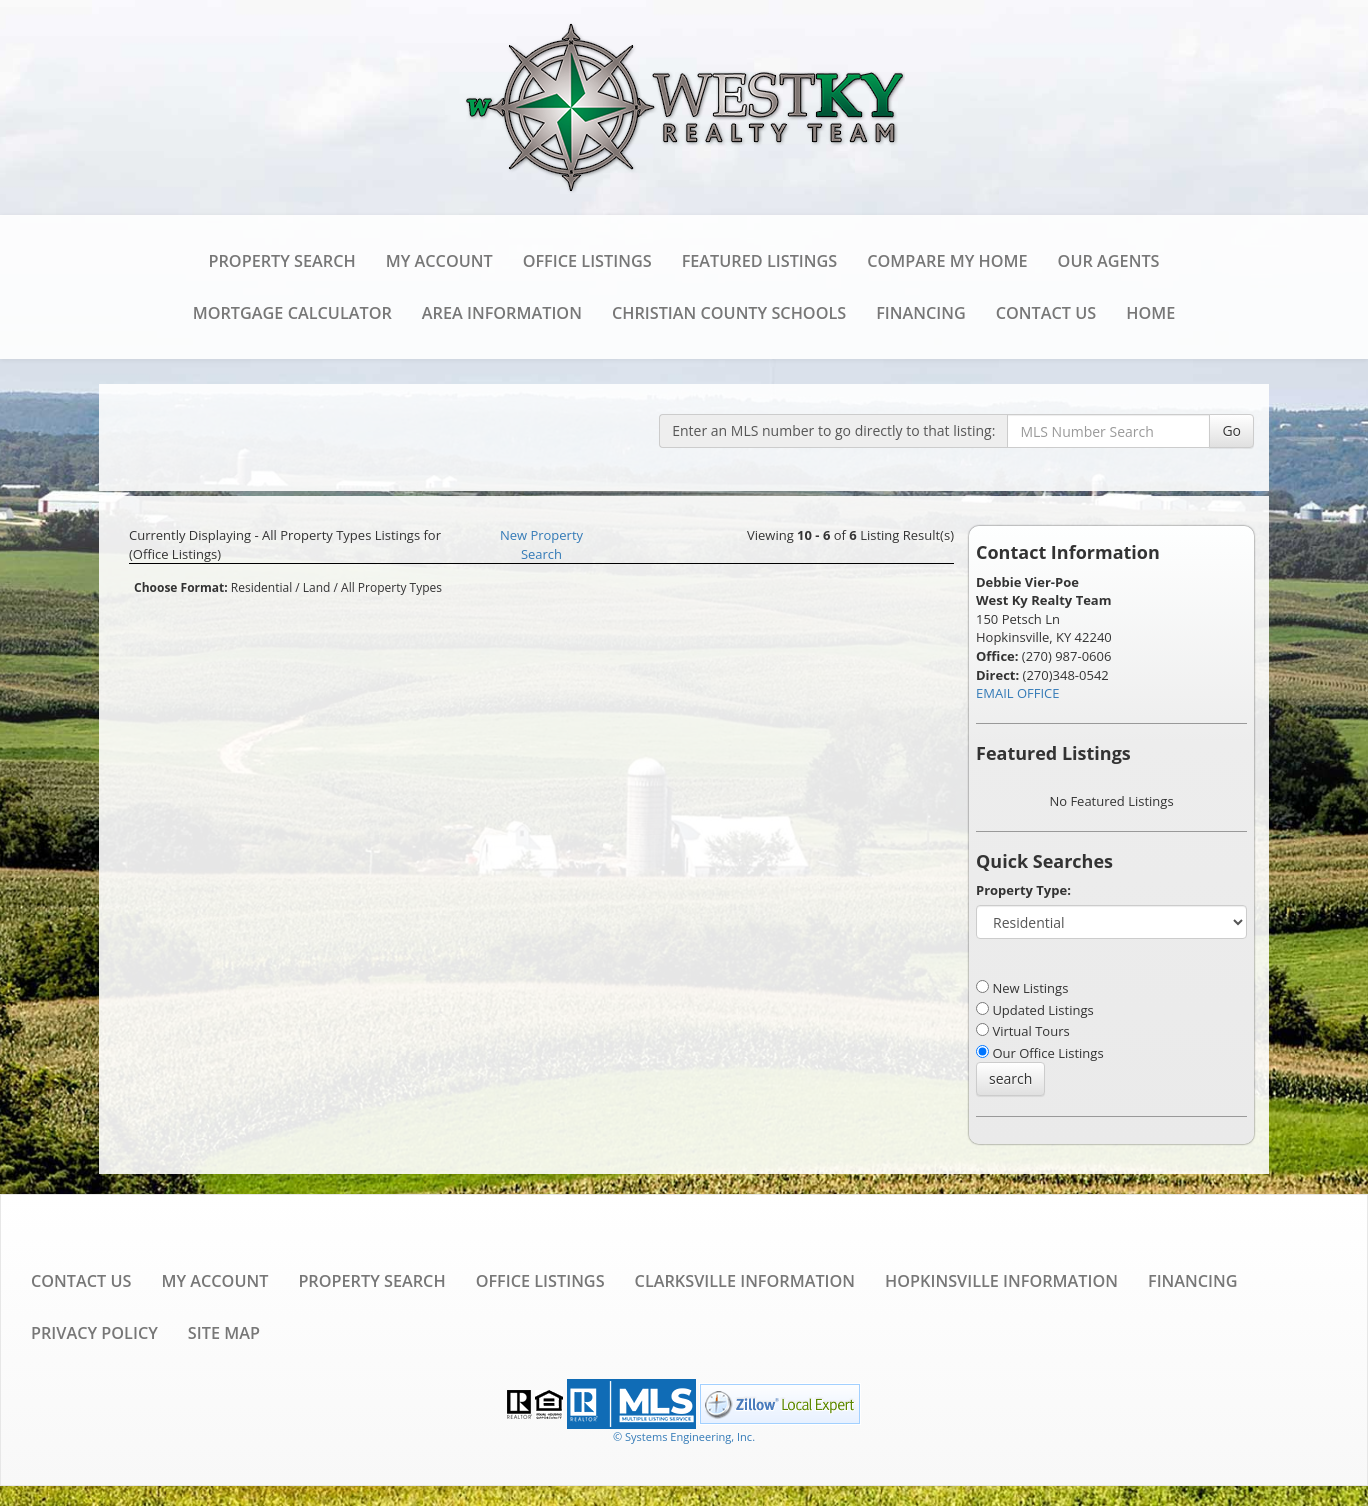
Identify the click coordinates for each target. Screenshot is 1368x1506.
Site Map (224, 1333)
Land (317, 587)
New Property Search (541, 544)
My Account (439, 261)
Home (1150, 313)
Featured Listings (760, 261)
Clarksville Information (745, 1281)
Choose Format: (181, 587)
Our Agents (1109, 261)
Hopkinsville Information (1001, 1281)
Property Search (282, 261)
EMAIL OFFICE (1018, 693)
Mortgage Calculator (292, 313)
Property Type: (1023, 890)
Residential (261, 587)
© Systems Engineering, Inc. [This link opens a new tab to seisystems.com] (684, 1436)
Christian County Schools (729, 313)
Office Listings (587, 261)
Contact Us (1046, 313)
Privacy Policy (94, 1333)
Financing (921, 313)
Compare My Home (947, 261)
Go (1231, 430)
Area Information (502, 313)
